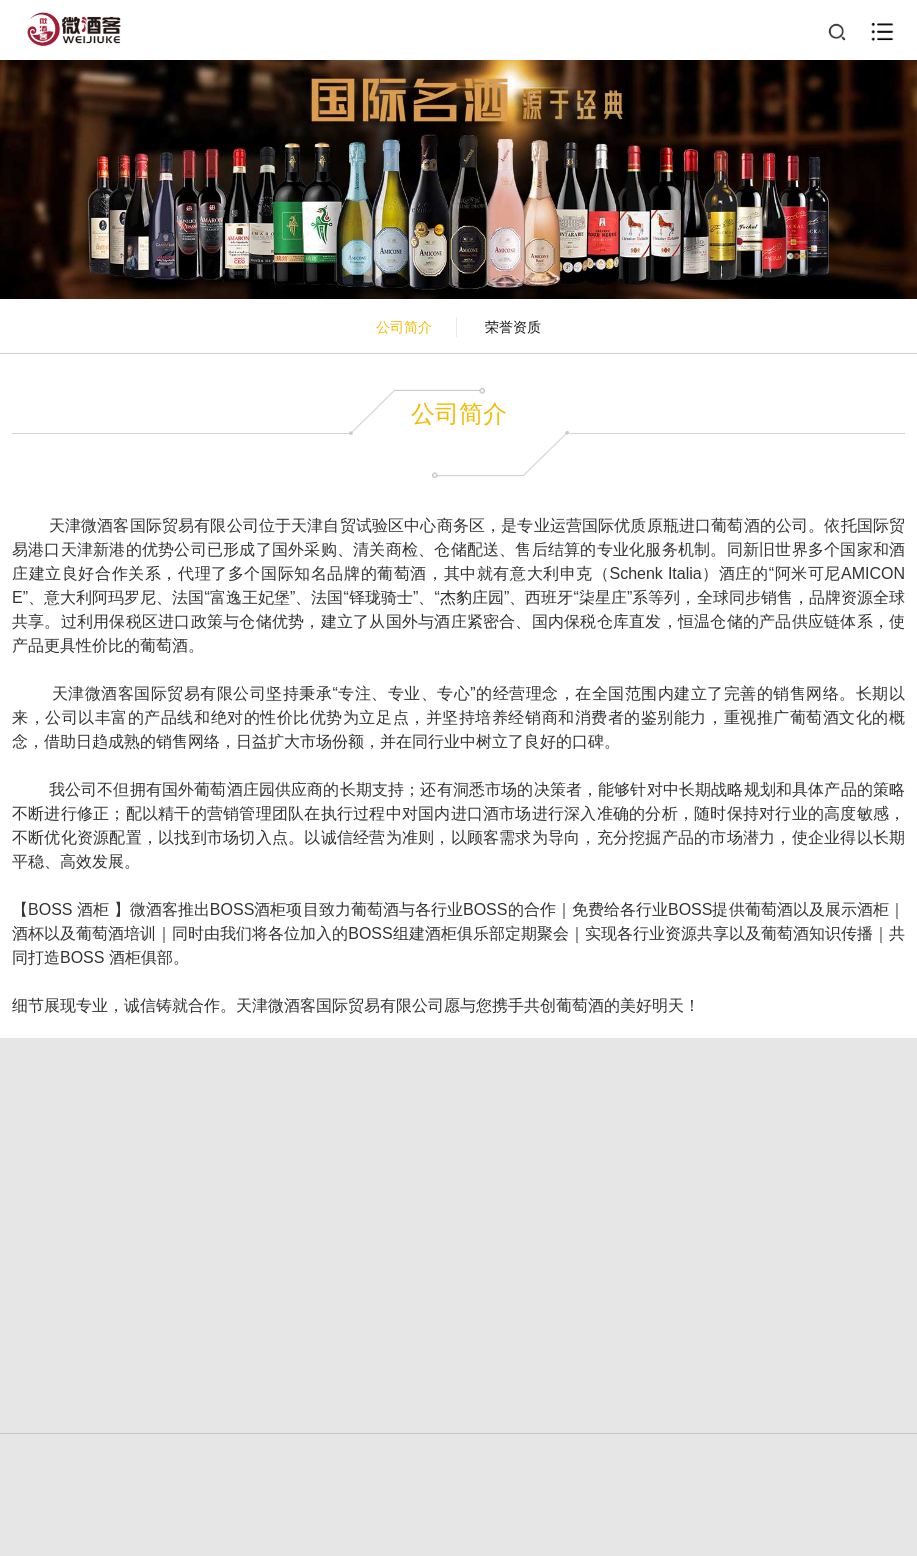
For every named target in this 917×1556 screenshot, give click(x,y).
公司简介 (404, 327)
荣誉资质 (513, 327)
